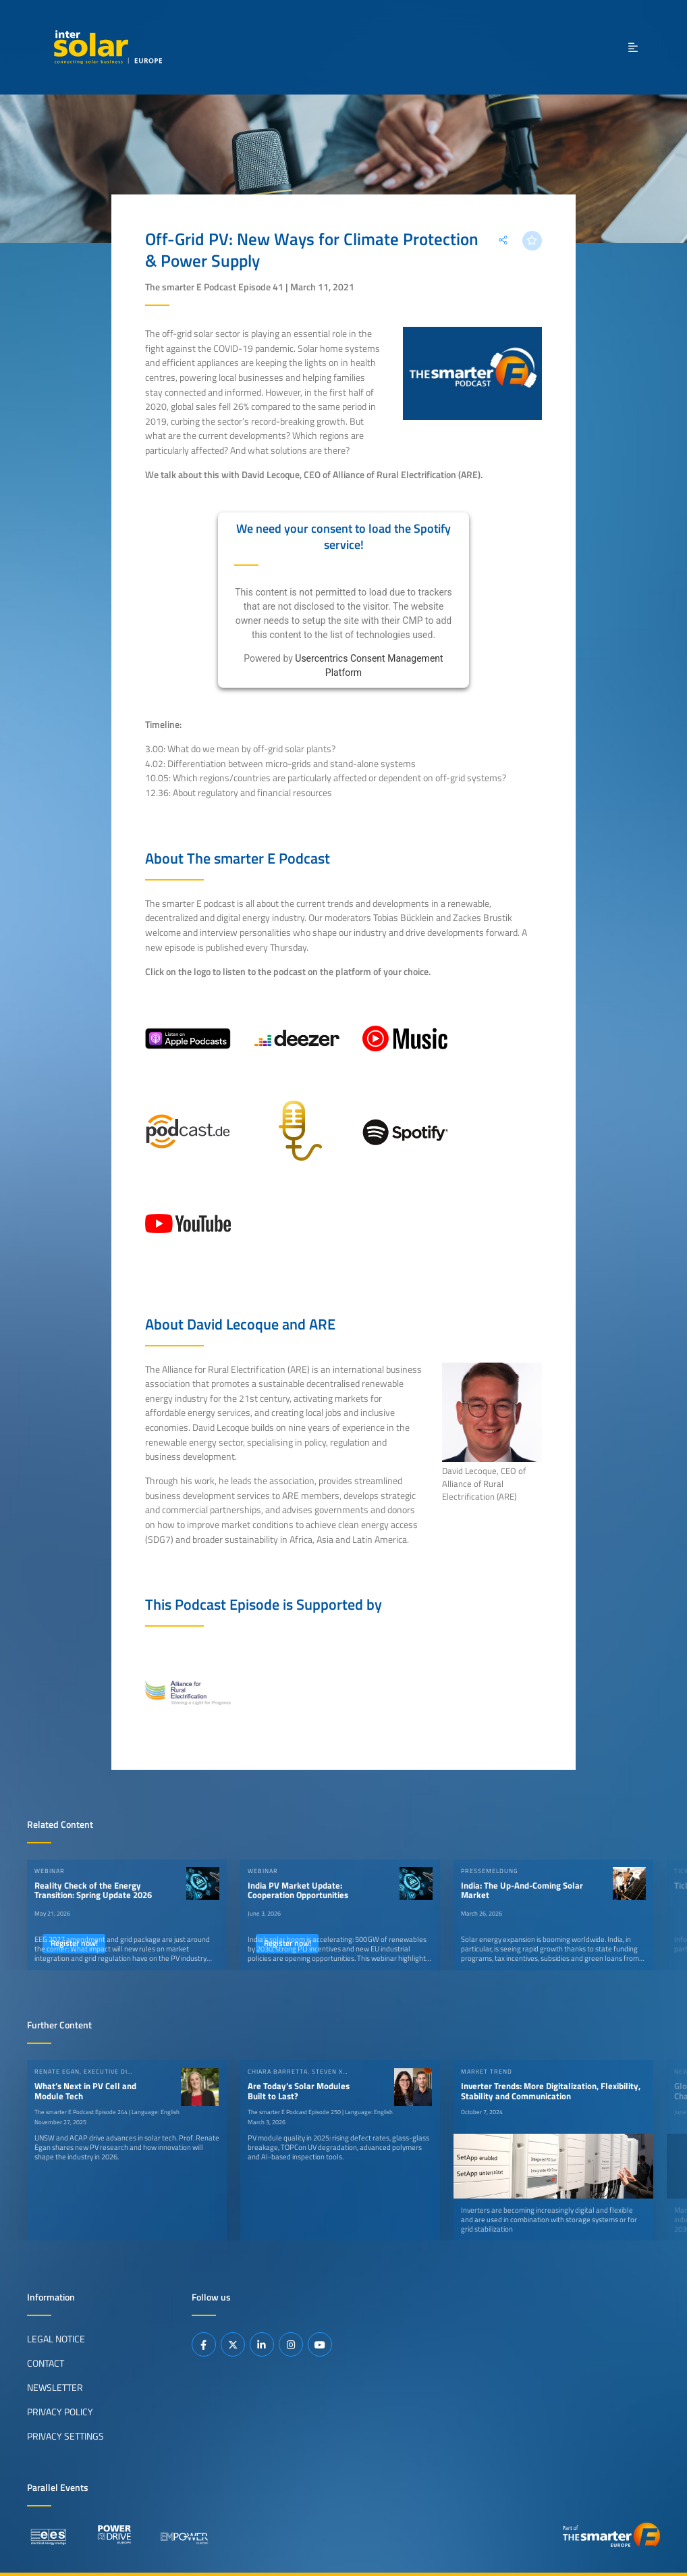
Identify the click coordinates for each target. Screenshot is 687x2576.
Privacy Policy (60, 2411)
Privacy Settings (65, 2435)
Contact (45, 2362)
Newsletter (55, 2387)
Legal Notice (56, 2338)
